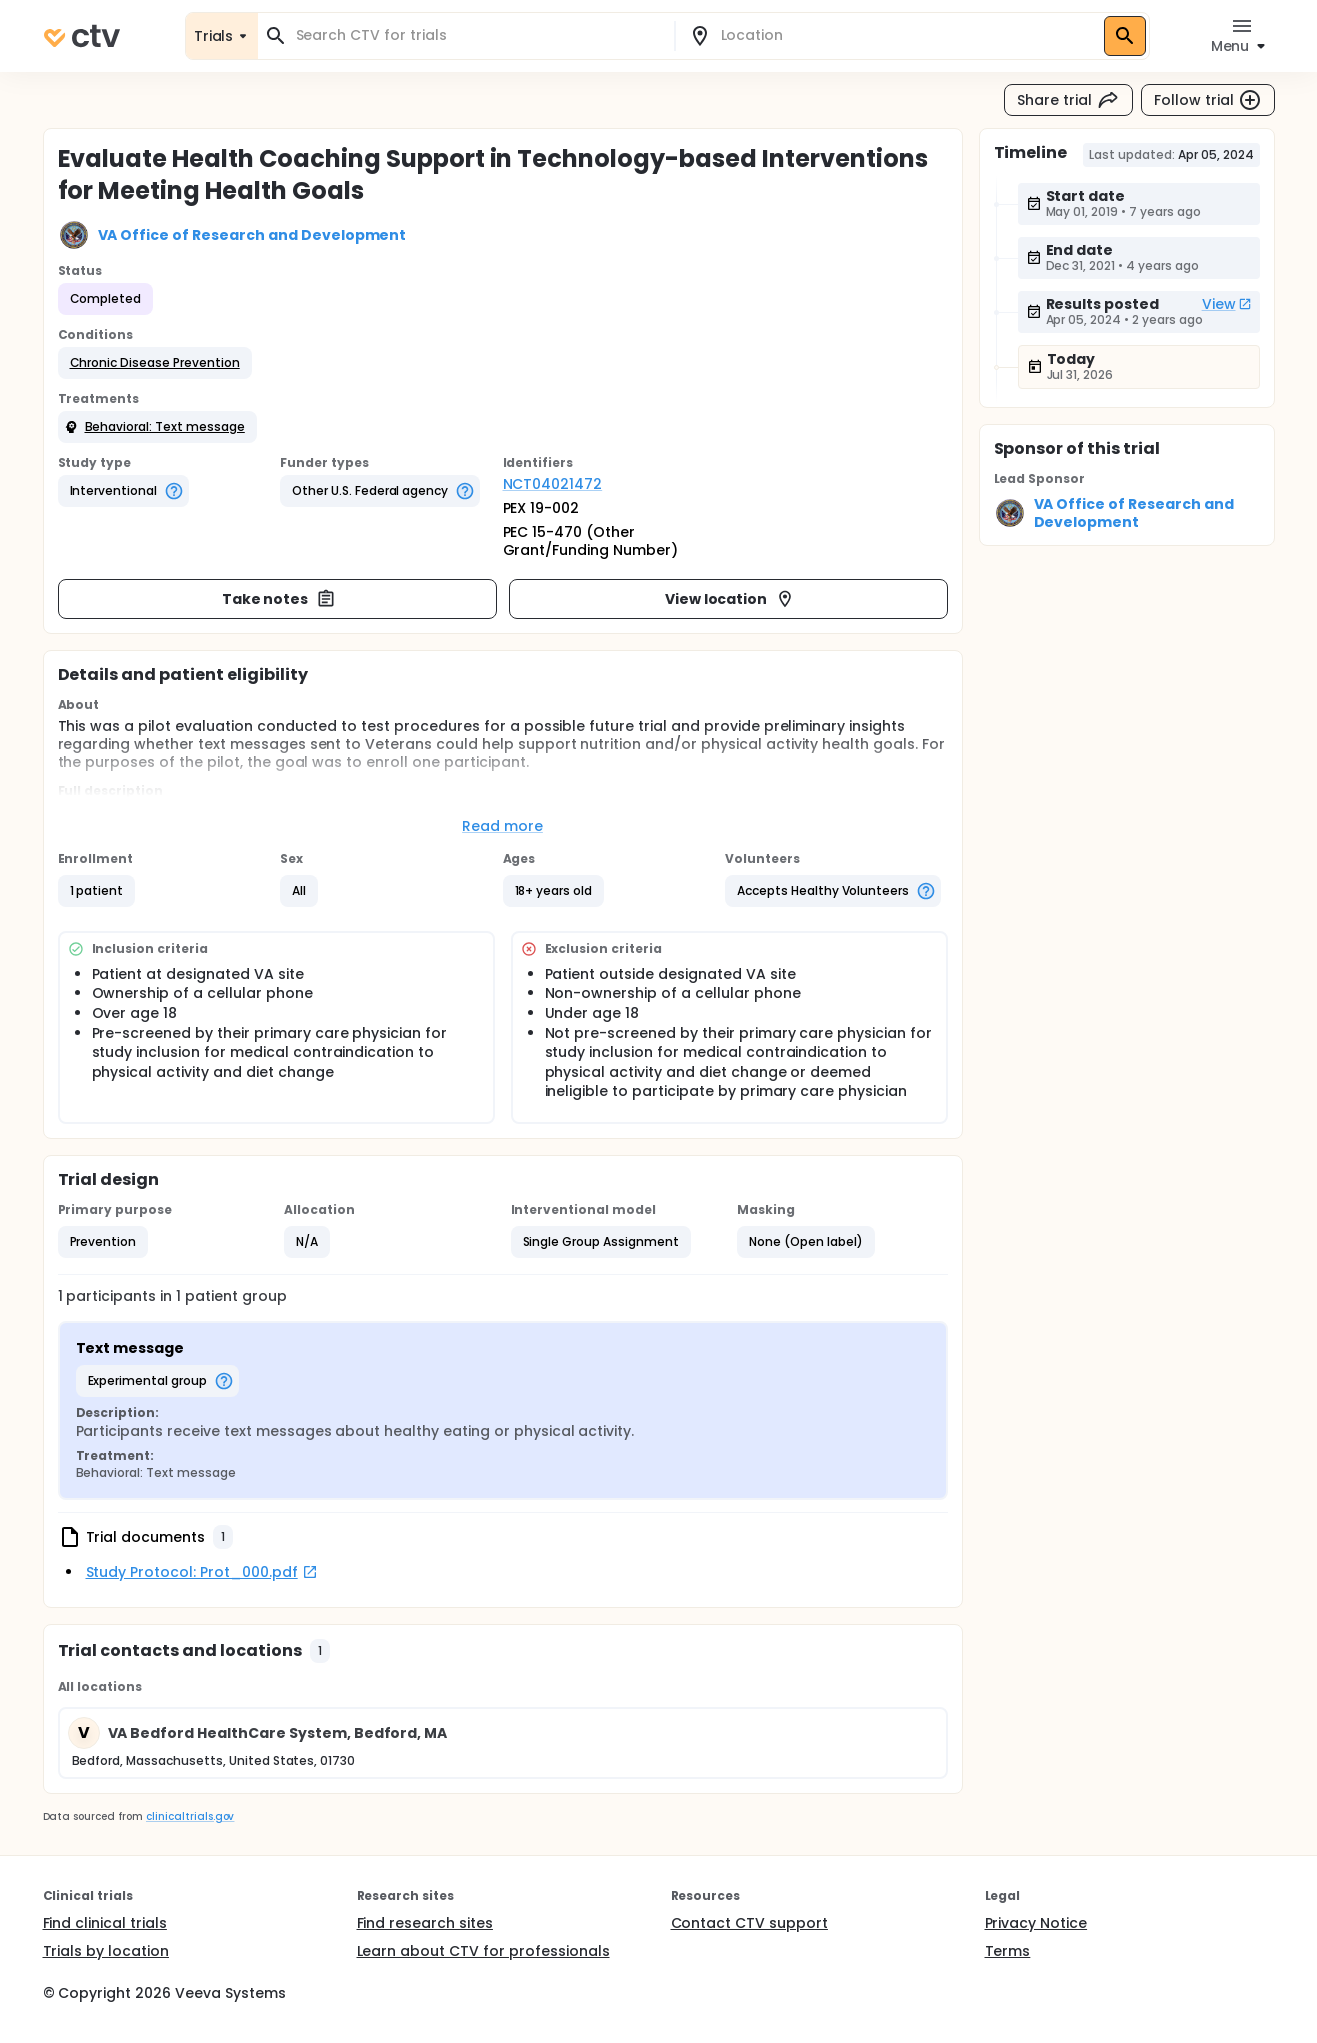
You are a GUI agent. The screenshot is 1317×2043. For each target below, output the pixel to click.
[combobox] (478, 35)
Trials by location (106, 1951)
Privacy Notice (1036, 1923)
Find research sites (425, 1923)
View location (730, 599)
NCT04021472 (553, 484)
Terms (1008, 1951)
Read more (502, 826)
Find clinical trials (105, 1923)
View (1227, 304)
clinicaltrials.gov (190, 1816)
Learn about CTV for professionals (483, 1951)
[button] (155, 363)
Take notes (279, 599)
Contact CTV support (749, 1923)
